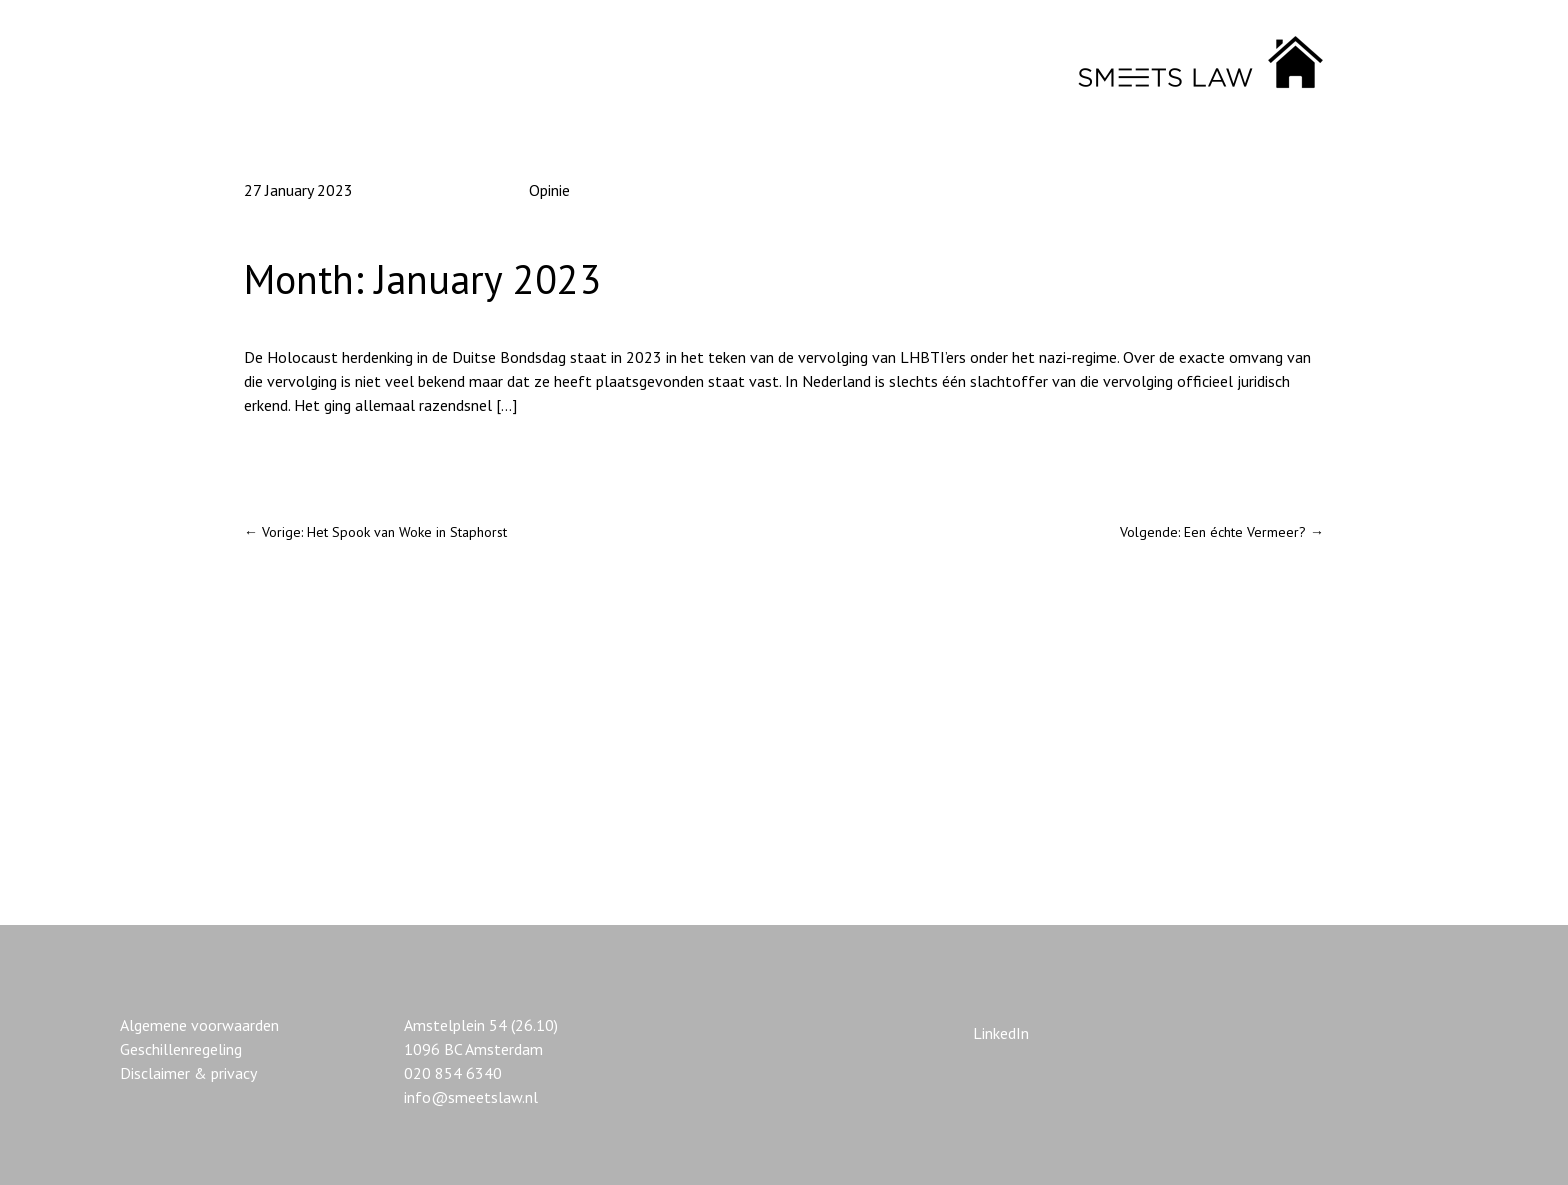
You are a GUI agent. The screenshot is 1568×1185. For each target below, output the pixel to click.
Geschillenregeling (181, 1049)
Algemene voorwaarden (199, 1025)
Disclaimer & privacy (188, 1073)
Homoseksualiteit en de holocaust (360, 458)
